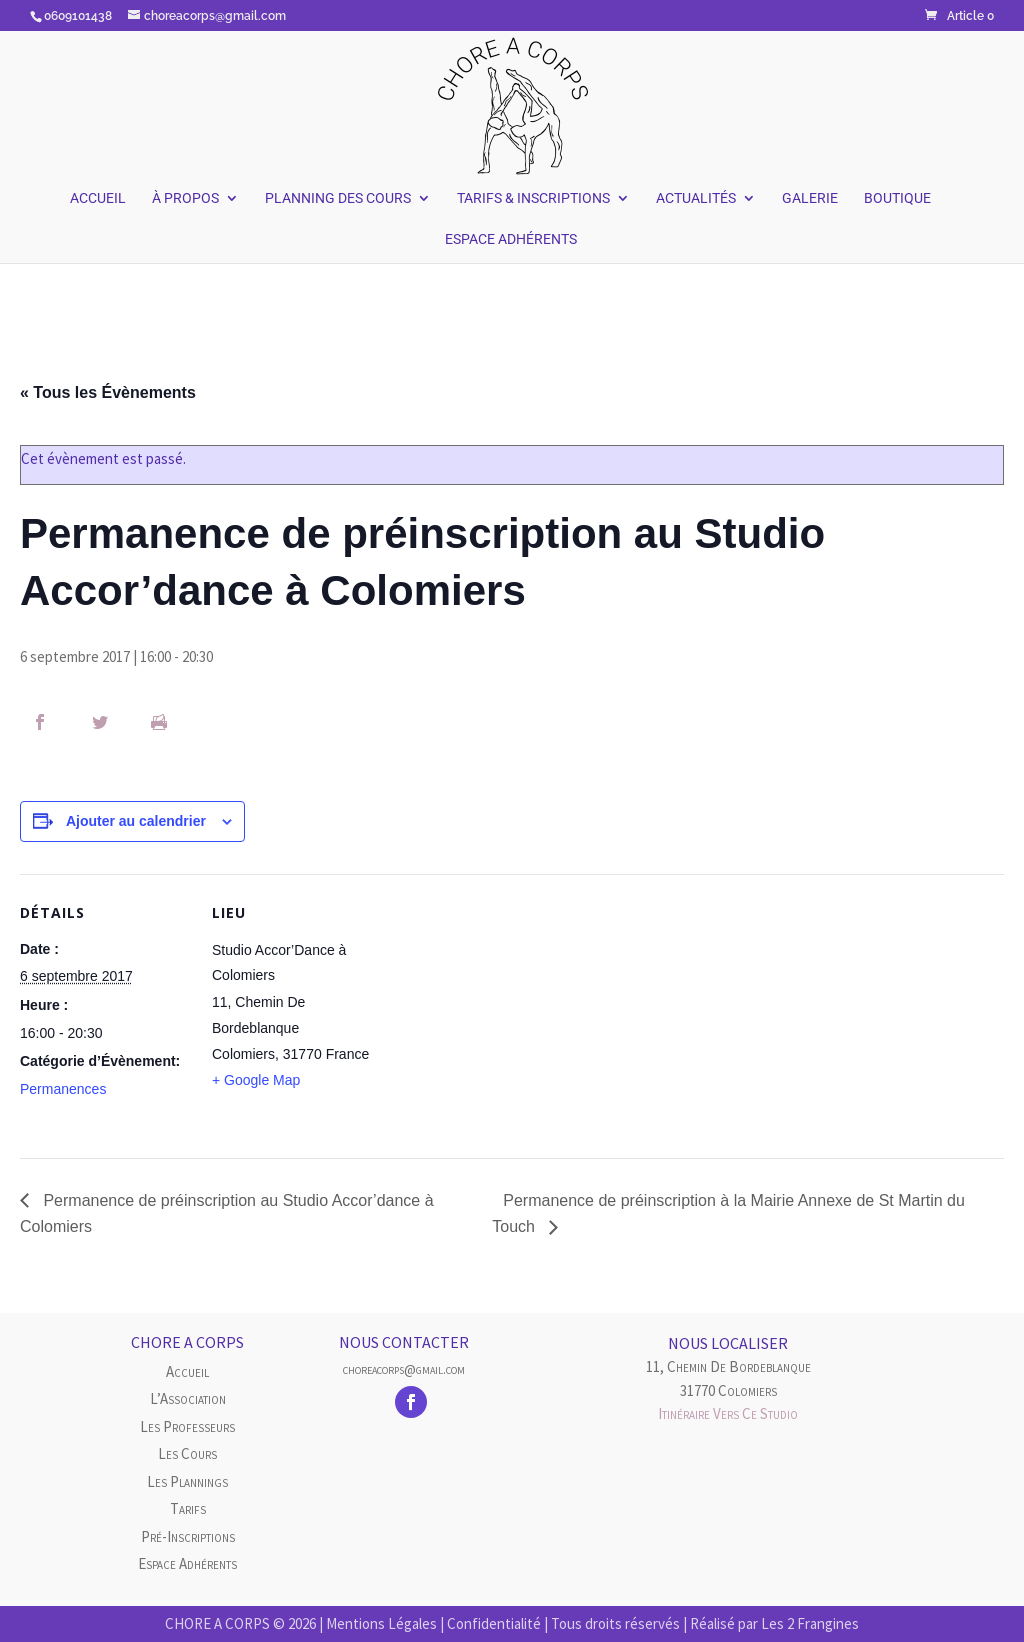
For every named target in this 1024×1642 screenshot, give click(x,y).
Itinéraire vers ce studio (728, 1413)
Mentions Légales (381, 1623)
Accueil (98, 198)
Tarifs (188, 1508)
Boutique (897, 198)
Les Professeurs (187, 1426)
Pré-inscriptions (188, 1536)
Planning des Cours (338, 198)
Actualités (696, 198)
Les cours (187, 1453)
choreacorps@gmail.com (404, 1369)
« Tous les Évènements (108, 392)
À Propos (185, 198)
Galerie (810, 198)
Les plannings (187, 1481)
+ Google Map (256, 1080)
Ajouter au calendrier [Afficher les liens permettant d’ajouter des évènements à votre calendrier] (136, 821)
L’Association (188, 1398)
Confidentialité (494, 1623)
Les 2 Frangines (810, 1623)
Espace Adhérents (511, 239)
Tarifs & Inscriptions (533, 198)
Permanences (63, 1089)
